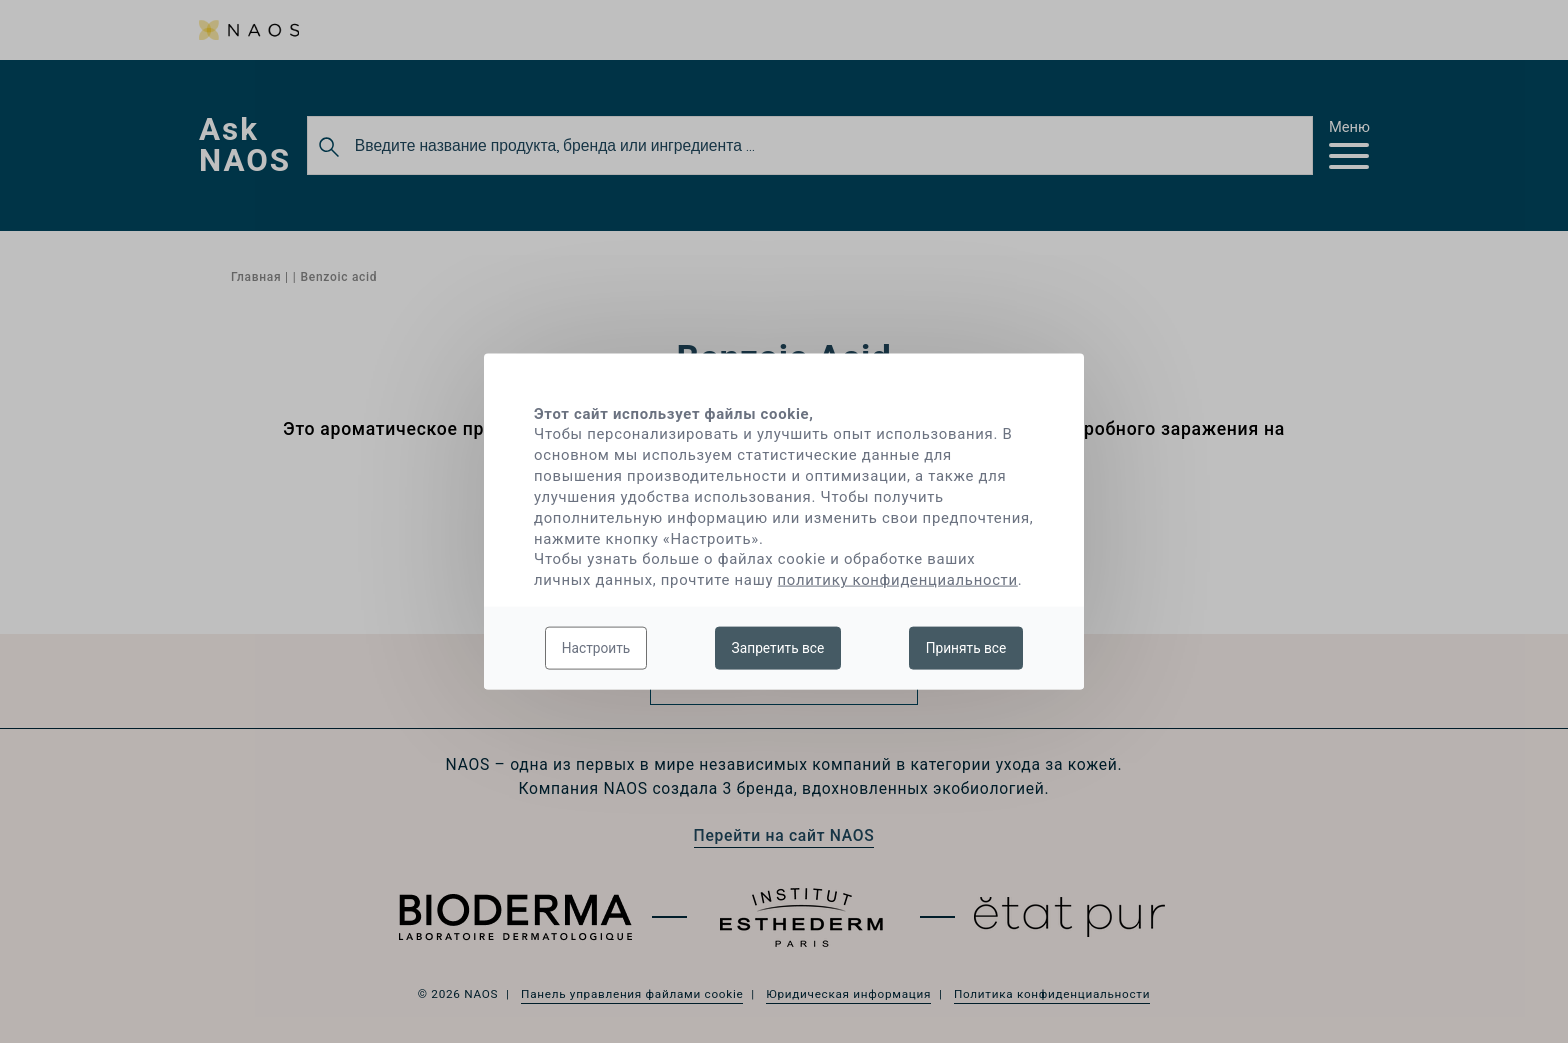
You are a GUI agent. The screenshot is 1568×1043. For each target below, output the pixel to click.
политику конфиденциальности (898, 580)
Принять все (966, 647)
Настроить (596, 647)
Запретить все (778, 647)
